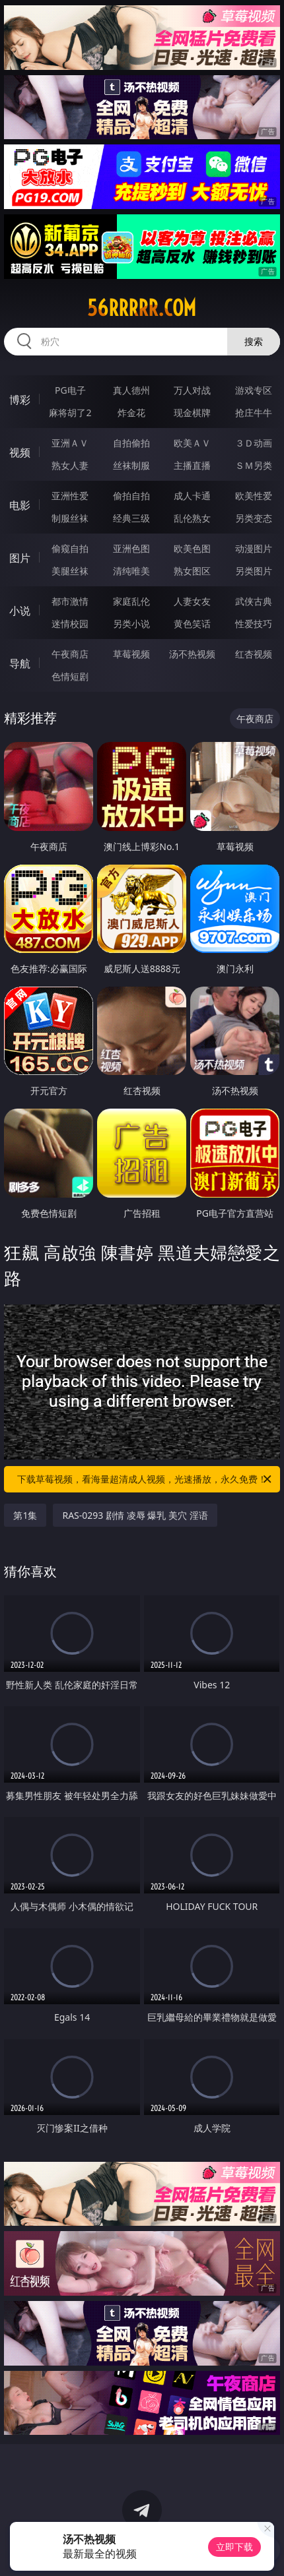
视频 (19, 452)
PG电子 (70, 390)
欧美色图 (192, 548)
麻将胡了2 (70, 412)
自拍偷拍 (131, 443)
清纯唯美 (131, 571)
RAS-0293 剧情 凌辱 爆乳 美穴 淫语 (134, 1515)
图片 (19, 558)
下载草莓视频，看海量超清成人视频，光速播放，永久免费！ (145, 1479)
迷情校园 (70, 623)
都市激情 (70, 601)
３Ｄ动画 (253, 443)
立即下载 (234, 2546)
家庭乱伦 (131, 601)
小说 (19, 610)
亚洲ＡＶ (70, 443)
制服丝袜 (70, 518)
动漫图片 (253, 548)
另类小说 (131, 623)
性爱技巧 (253, 623)
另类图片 (253, 571)
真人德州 (131, 390)
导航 (19, 663)
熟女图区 (192, 571)
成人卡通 (192, 495)
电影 (19, 505)
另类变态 (253, 518)
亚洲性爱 (70, 495)
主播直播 (192, 465)
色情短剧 (70, 676)
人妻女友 (192, 601)
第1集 (25, 1515)
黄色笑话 (192, 623)
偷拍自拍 (131, 495)
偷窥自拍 (70, 548)
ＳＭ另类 (253, 465)
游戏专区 (253, 390)
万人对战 (192, 390)
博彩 (19, 399)
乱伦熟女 (192, 518)
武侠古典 (253, 601)
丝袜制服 (131, 465)
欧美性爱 (253, 495)
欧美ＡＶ (192, 443)
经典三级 (131, 518)
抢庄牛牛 (253, 412)
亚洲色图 (131, 548)
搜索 (253, 341)
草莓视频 (131, 654)
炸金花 (131, 412)
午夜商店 (70, 654)
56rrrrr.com (141, 308)
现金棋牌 (192, 412)
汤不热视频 (192, 654)
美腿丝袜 (70, 571)
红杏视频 (253, 654)
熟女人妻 (70, 465)
